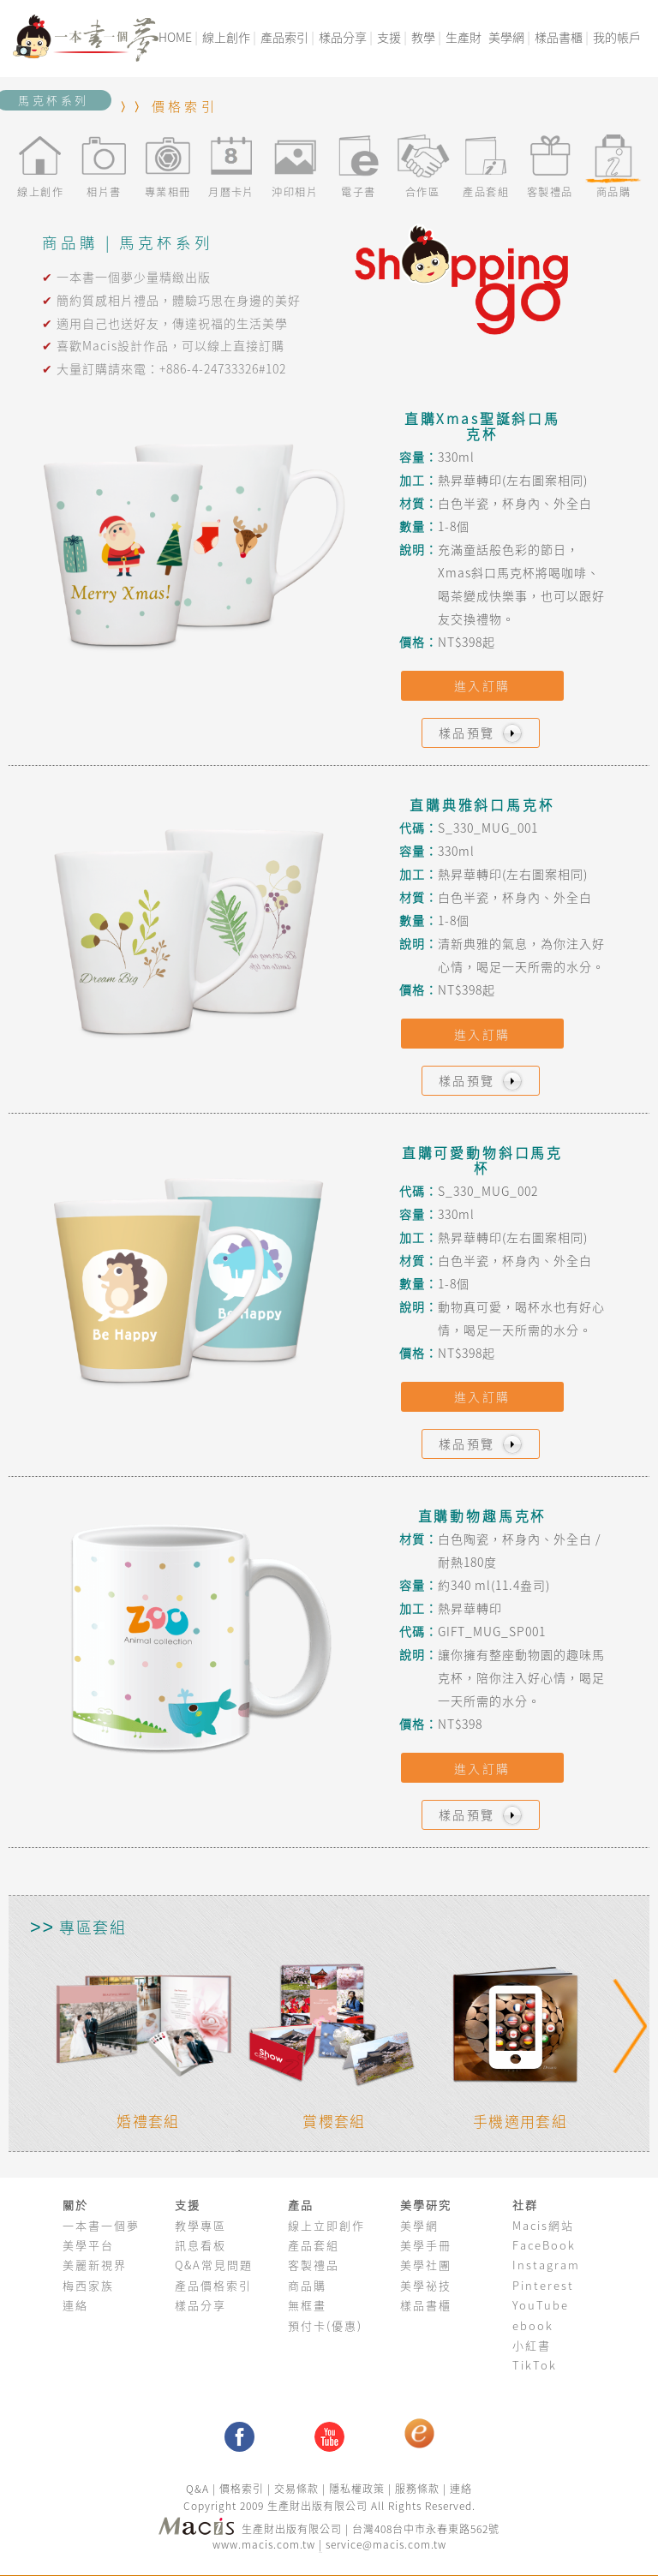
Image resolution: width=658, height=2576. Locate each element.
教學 (423, 37)
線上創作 (226, 37)
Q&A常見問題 (214, 2264)
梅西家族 (88, 2285)
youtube (329, 2437)
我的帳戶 (617, 37)
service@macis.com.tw (386, 2544)
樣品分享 (343, 37)
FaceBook (544, 2245)
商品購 (307, 2285)
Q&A (199, 2488)
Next (629, 2026)
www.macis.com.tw (263, 2544)
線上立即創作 (326, 2225)
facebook (239, 2437)
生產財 (464, 37)
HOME (175, 37)
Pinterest (543, 2285)
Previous (44, 2026)
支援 (389, 37)
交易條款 (296, 2488)
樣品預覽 (483, 732)
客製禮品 (313, 2264)
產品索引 (284, 37)
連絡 (75, 2305)
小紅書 (531, 2345)
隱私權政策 (357, 2488)
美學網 (506, 37)
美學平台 (88, 2245)
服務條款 (417, 2488)
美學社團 (426, 2264)
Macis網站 (543, 2225)
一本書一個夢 (101, 2225)
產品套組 (313, 2245)
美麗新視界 (95, 2264)
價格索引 (185, 106)
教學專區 (200, 2225)
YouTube (540, 2305)
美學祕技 (426, 2285)
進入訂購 (482, 685)
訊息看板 (200, 2245)
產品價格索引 (213, 2285)
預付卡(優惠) (325, 2325)
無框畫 (307, 2305)
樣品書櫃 (559, 37)
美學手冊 (426, 2245)
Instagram (546, 2264)
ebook (532, 2325)
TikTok (534, 2365)
